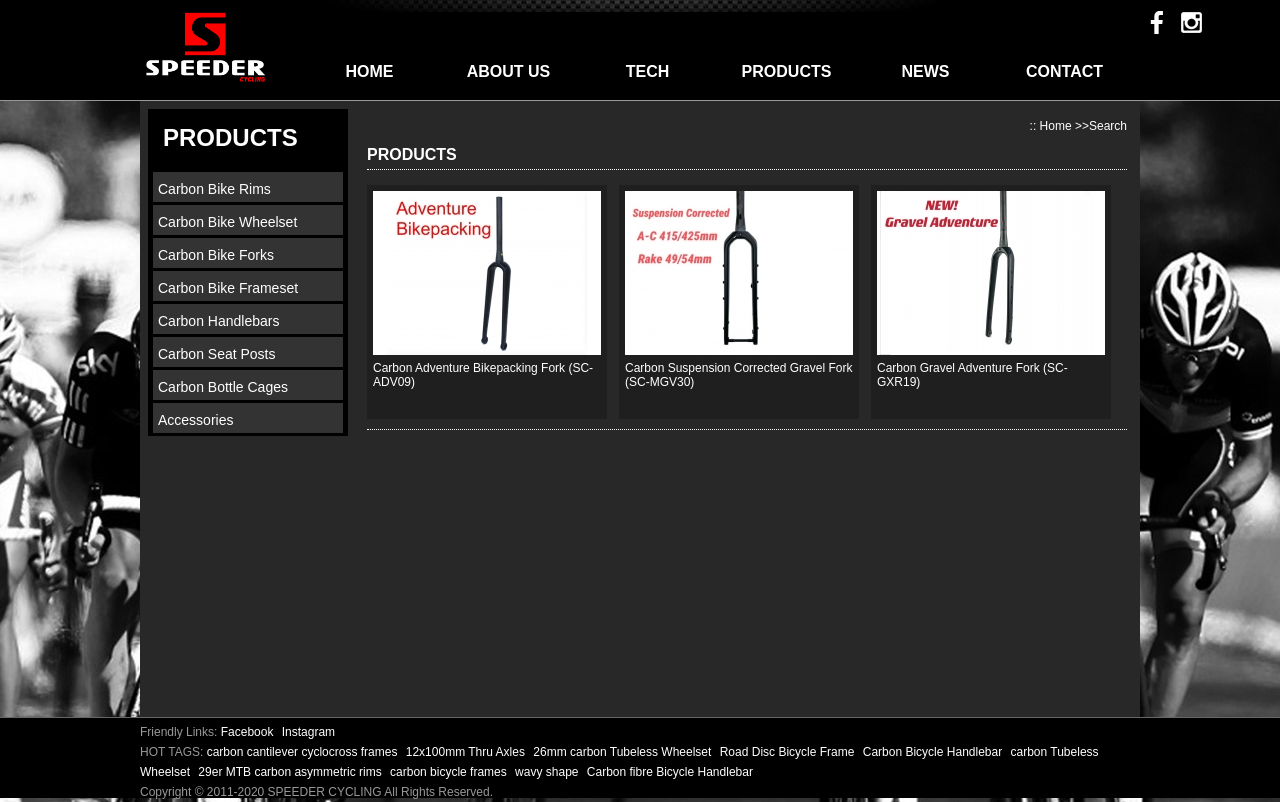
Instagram (308, 732)
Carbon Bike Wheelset (227, 222)
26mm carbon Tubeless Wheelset (623, 752)
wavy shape (548, 772)
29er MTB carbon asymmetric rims (291, 772)
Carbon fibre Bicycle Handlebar (670, 772)
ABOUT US (509, 71)
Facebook (247, 732)
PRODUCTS (787, 71)
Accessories (195, 420)
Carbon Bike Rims (214, 189)
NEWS (926, 71)
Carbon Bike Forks (216, 255)
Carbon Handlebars (218, 321)
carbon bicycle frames (450, 772)
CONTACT (1064, 71)
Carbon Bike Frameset (228, 288)
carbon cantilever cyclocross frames (304, 752)
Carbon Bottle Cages (223, 387)
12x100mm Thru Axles (467, 752)
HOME (370, 71)
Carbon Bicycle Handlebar (934, 752)
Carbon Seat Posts (217, 354)
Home (1056, 126)
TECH (648, 71)
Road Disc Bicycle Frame (789, 752)
